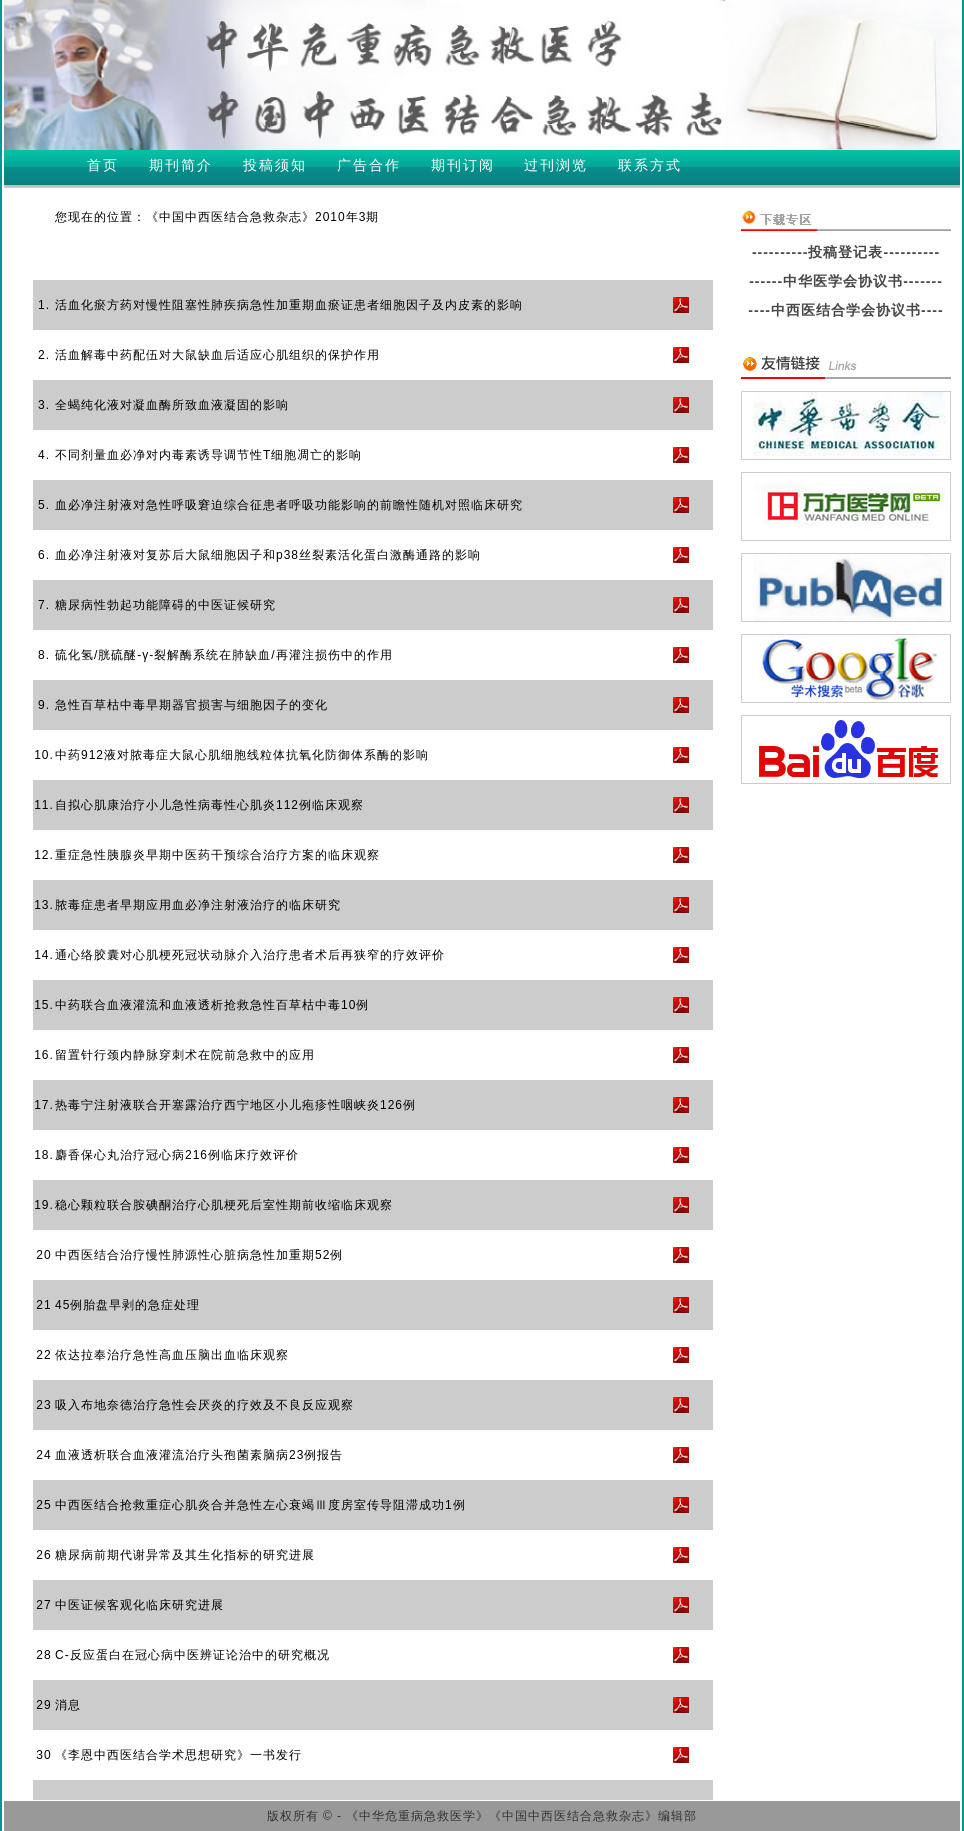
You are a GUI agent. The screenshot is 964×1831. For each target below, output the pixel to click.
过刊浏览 (556, 165)
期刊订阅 (463, 165)
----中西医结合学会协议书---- (845, 310)
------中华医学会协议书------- (846, 281)
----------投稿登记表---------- (846, 252)
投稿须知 (275, 165)
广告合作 (369, 165)
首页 (103, 165)
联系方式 (650, 165)
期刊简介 (181, 165)
